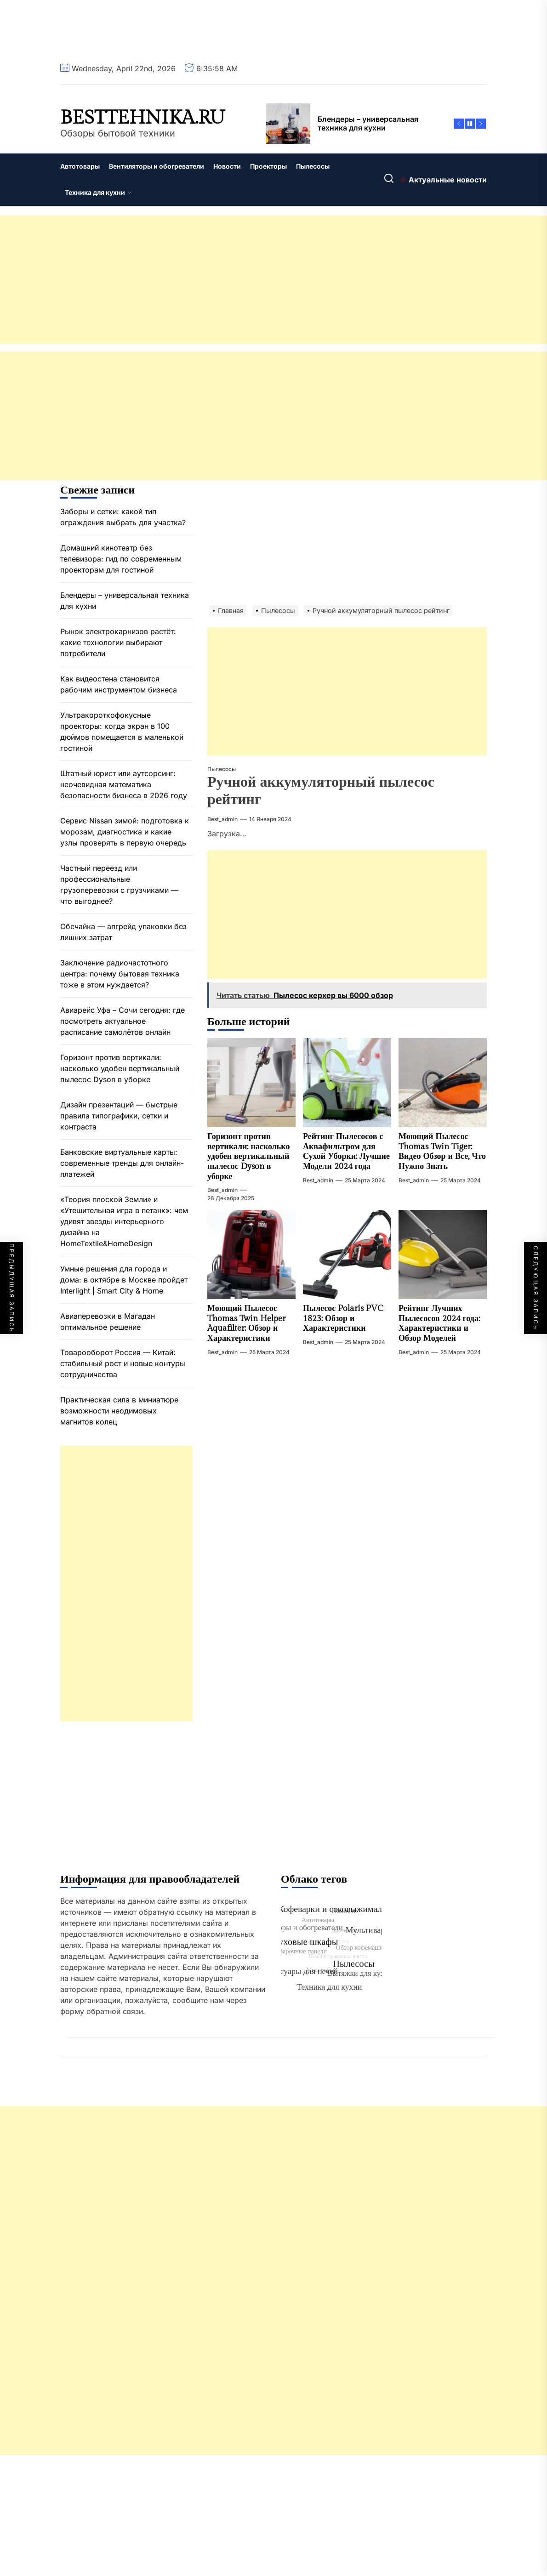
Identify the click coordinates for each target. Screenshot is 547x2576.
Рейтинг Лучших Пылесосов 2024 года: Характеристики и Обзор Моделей (439, 1323)
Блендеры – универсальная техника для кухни (124, 600)
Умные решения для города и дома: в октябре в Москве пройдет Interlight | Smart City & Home (124, 1279)
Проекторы (268, 166)
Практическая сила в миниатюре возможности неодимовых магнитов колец (119, 1410)
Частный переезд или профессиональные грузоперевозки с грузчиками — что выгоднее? (119, 884)
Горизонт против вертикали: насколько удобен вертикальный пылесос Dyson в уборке (248, 1156)
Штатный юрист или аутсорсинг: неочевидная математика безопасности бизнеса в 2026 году (123, 784)
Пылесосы (313, 166)
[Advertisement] (273, 280)
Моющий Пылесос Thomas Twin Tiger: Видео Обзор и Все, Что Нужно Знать (442, 1151)
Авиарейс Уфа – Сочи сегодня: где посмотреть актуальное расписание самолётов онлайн (122, 1021)
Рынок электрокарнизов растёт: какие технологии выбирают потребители (118, 642)
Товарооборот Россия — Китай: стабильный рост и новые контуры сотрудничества (122, 1363)
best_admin (222, 819)
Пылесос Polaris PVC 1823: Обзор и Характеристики (343, 1318)
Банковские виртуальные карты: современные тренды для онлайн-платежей (122, 1163)
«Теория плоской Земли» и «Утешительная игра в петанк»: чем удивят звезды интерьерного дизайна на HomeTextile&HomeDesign (124, 1221)
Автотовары (80, 166)
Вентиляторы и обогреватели (156, 166)
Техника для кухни (98, 192)
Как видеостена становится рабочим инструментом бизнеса (118, 684)
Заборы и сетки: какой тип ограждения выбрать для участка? (123, 517)
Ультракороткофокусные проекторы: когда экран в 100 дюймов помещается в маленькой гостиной (121, 731)
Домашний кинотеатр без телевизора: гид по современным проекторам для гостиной (121, 558)
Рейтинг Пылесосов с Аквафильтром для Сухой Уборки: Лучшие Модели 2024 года (346, 1151)
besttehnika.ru (142, 118)
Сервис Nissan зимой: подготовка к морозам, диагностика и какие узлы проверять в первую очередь (124, 831)
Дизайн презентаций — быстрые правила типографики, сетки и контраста (118, 1115)
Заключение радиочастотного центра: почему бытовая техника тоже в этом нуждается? (119, 973)
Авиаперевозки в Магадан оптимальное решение (107, 1321)
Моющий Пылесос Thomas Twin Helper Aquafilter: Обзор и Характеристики (246, 1323)
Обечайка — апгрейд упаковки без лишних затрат (123, 932)
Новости (227, 166)
